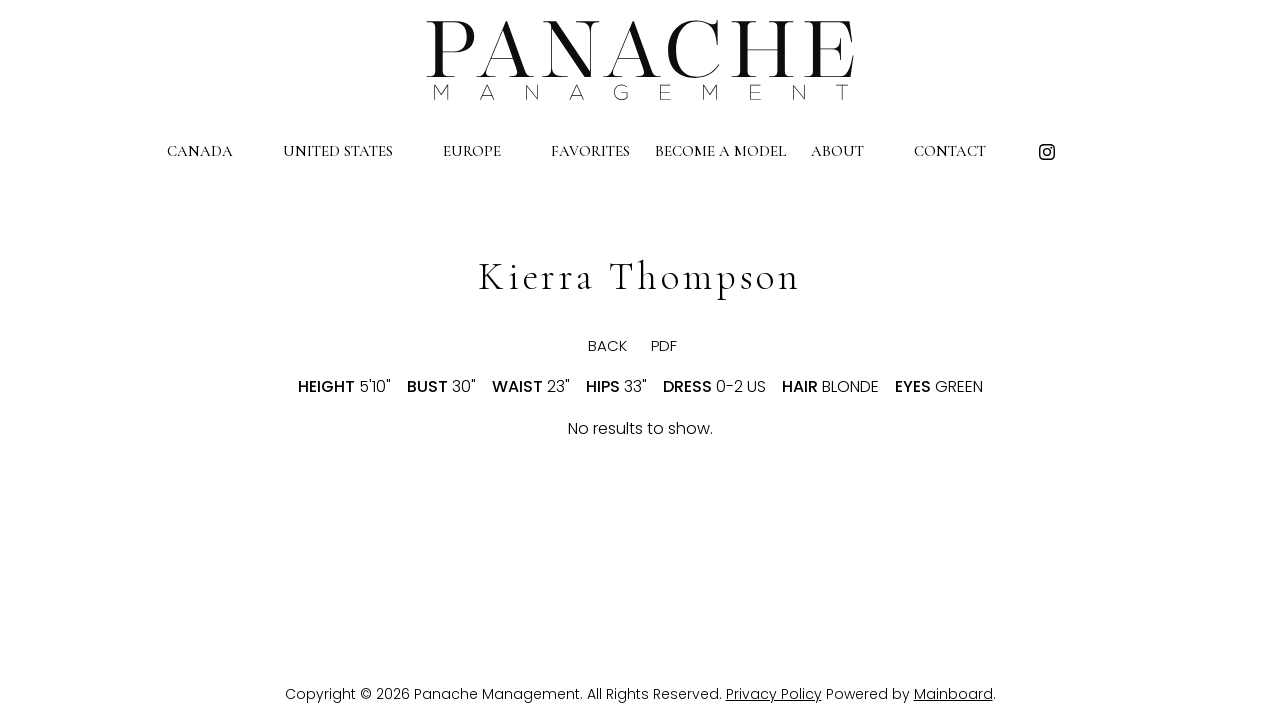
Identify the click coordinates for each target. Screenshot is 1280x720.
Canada (212, 151)
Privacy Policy (774, 694)
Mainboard (953, 694)
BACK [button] (591, 345)
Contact (962, 151)
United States (350, 151)
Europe (484, 151)
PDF (664, 345)
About (850, 151)
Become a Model (720, 151)
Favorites (590, 151)
